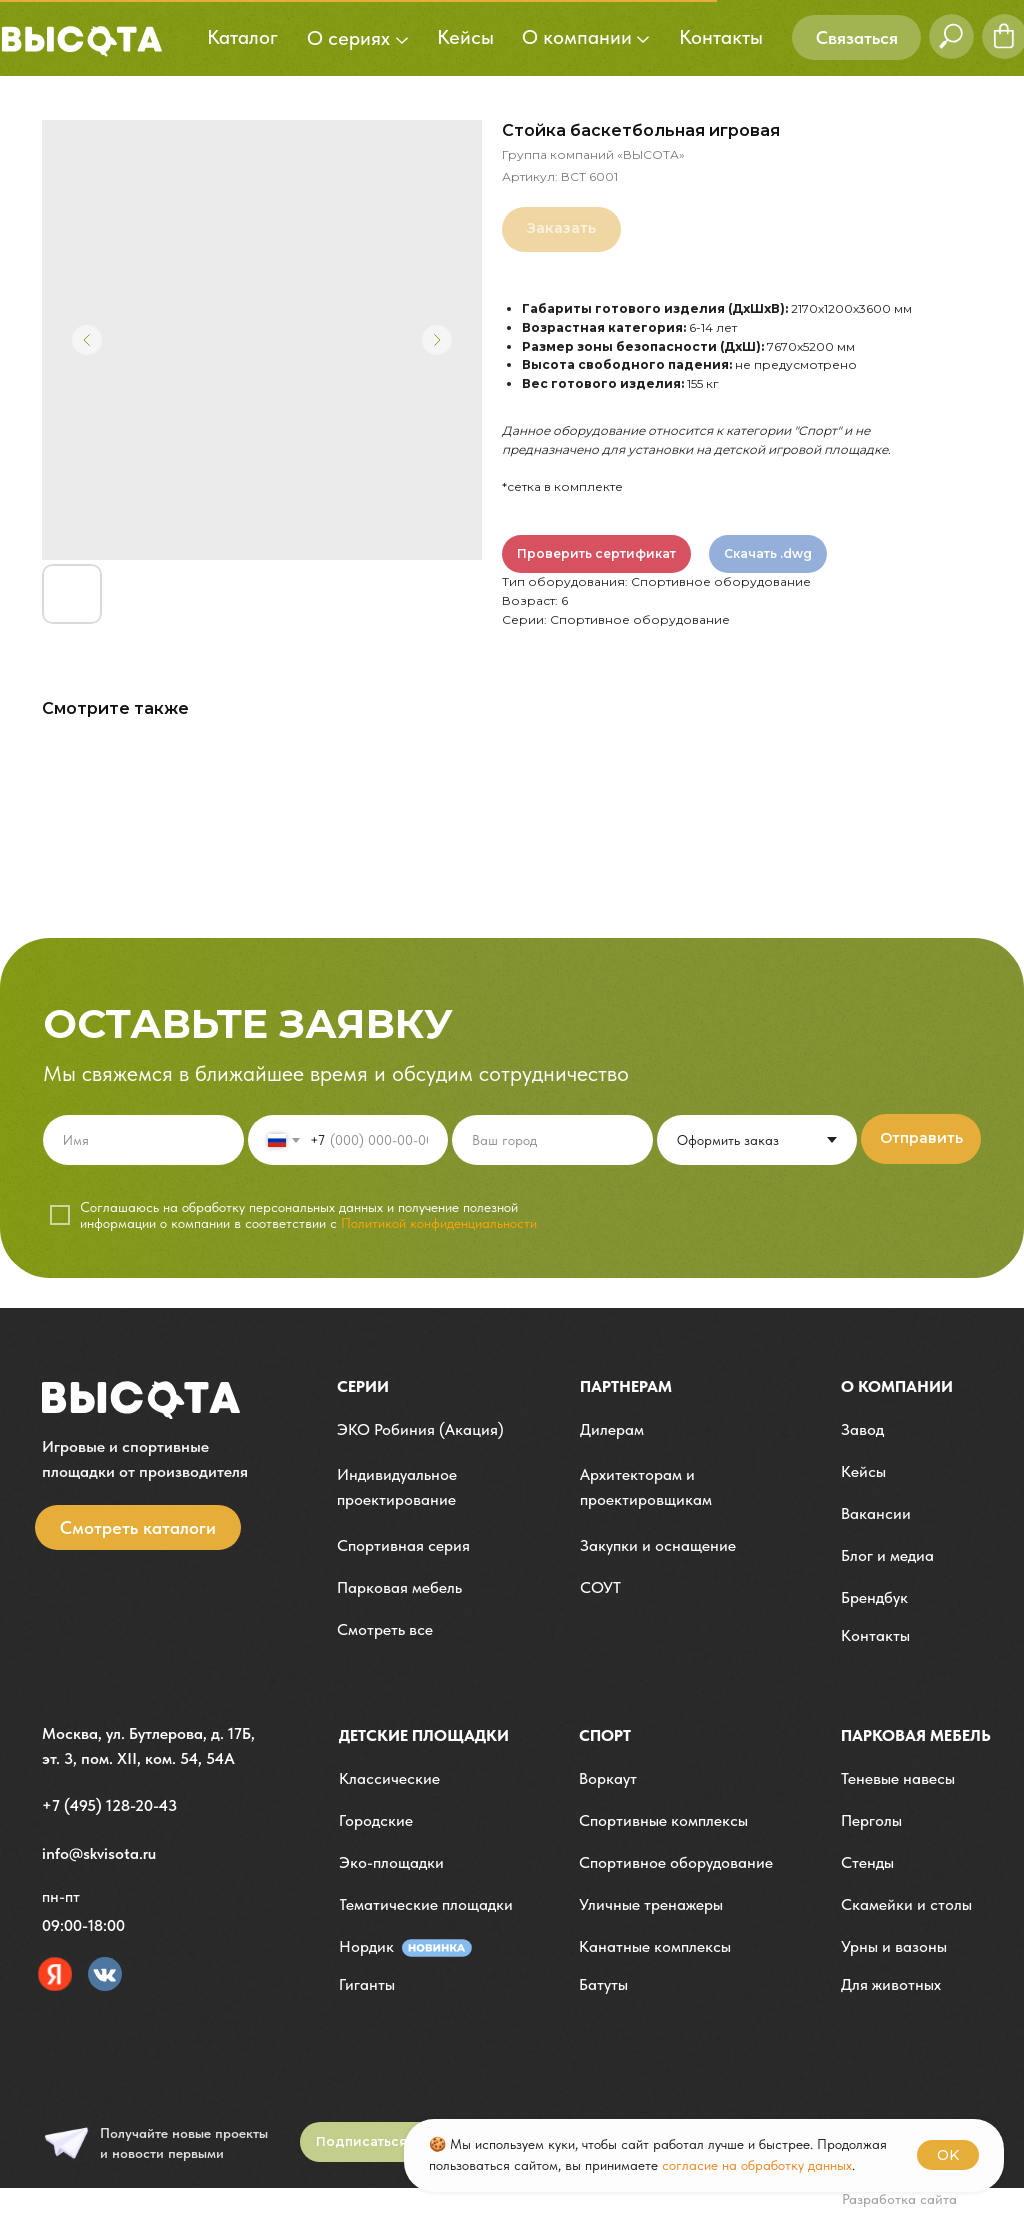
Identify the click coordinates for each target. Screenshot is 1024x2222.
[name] (143, 1140)
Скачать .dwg (768, 553)
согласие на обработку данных (757, 2165)
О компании (897, 1386)
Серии (363, 1386)
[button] (856, 37)
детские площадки (424, 1735)
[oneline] (552, 1140)
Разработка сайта (899, 2199)
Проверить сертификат (596, 553)
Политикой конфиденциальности (439, 1223)
